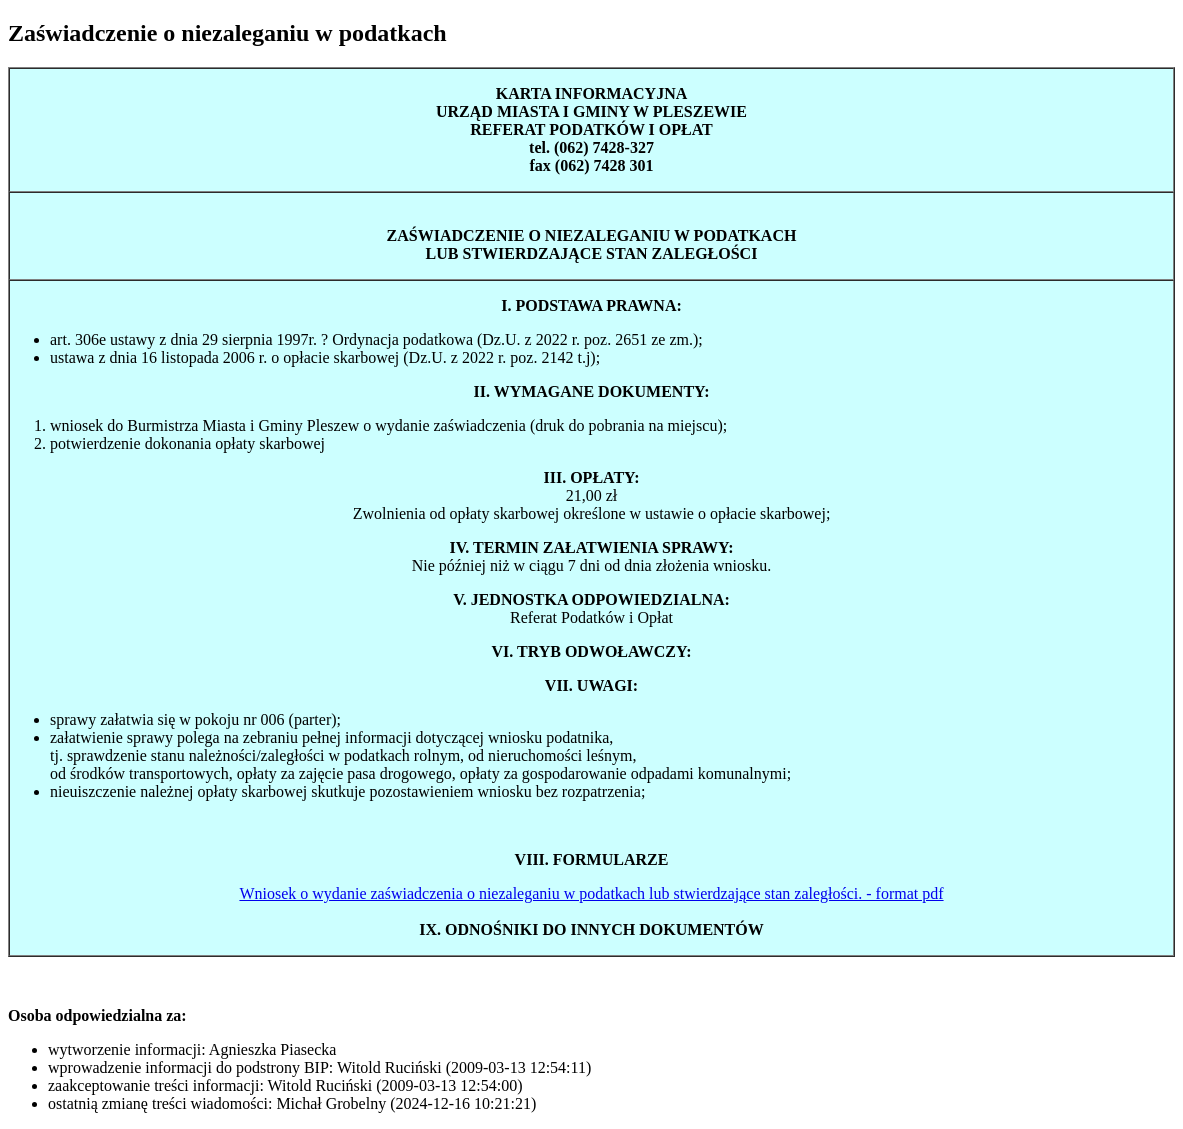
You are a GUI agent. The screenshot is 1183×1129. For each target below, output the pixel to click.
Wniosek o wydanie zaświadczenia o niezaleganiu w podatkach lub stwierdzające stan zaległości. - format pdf (591, 893)
